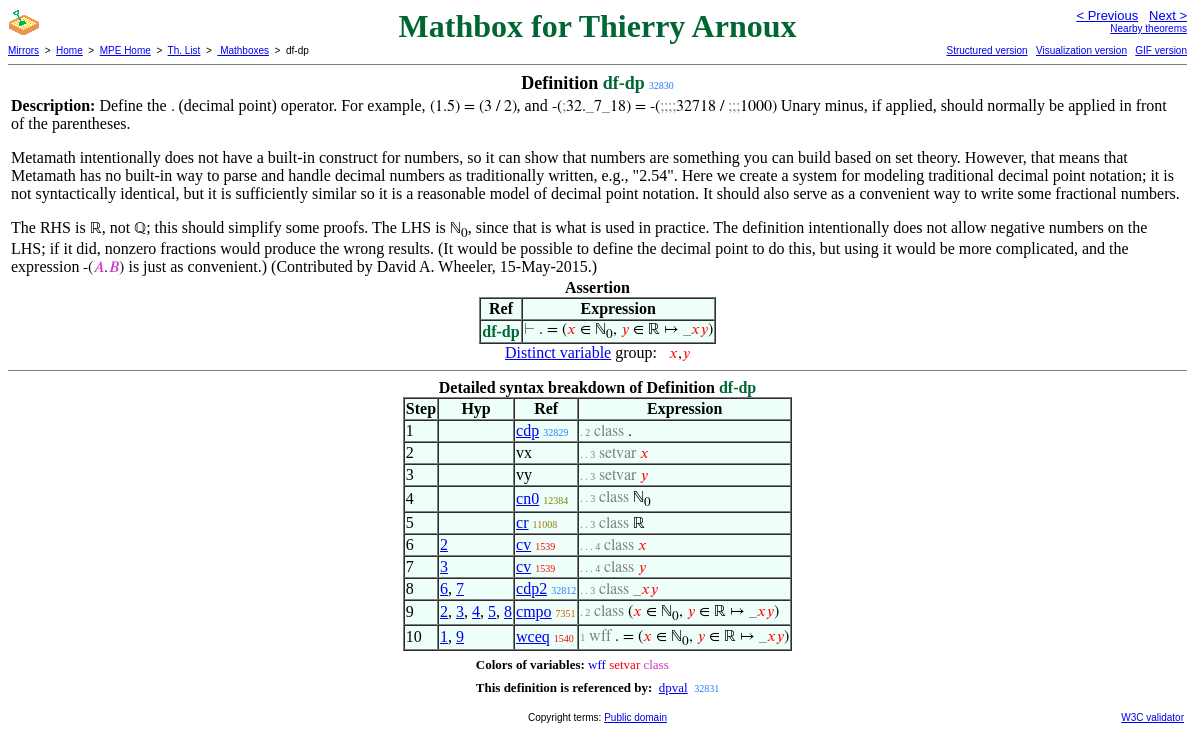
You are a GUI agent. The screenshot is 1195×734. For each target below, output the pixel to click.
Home (69, 50)
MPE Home (125, 50)
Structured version (986, 50)
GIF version (1161, 50)
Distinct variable (558, 352)
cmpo (534, 611)
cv (523, 544)
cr (522, 522)
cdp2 (531, 588)
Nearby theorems (1148, 28)
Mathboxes (243, 50)
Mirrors (23, 50)
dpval (673, 687)
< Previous (1107, 15)
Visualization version (1081, 50)
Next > (1168, 15)
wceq (533, 636)
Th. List (184, 50)
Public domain (635, 717)
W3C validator (1152, 717)
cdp (527, 430)
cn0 (527, 498)
